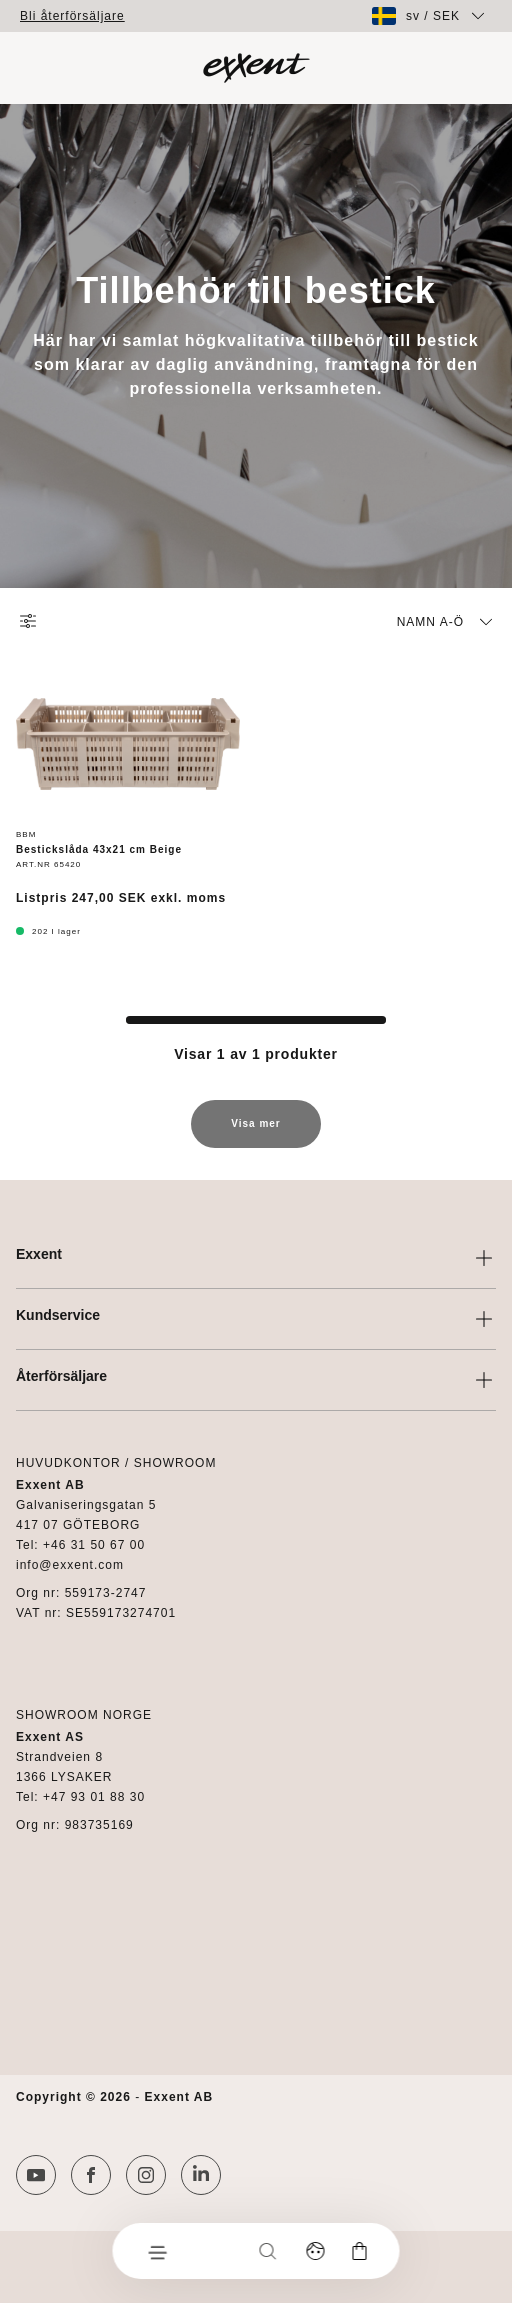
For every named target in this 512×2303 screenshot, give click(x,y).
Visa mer (256, 1133)
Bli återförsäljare (72, 16)
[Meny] (157, 2251)
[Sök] (268, 2251)
